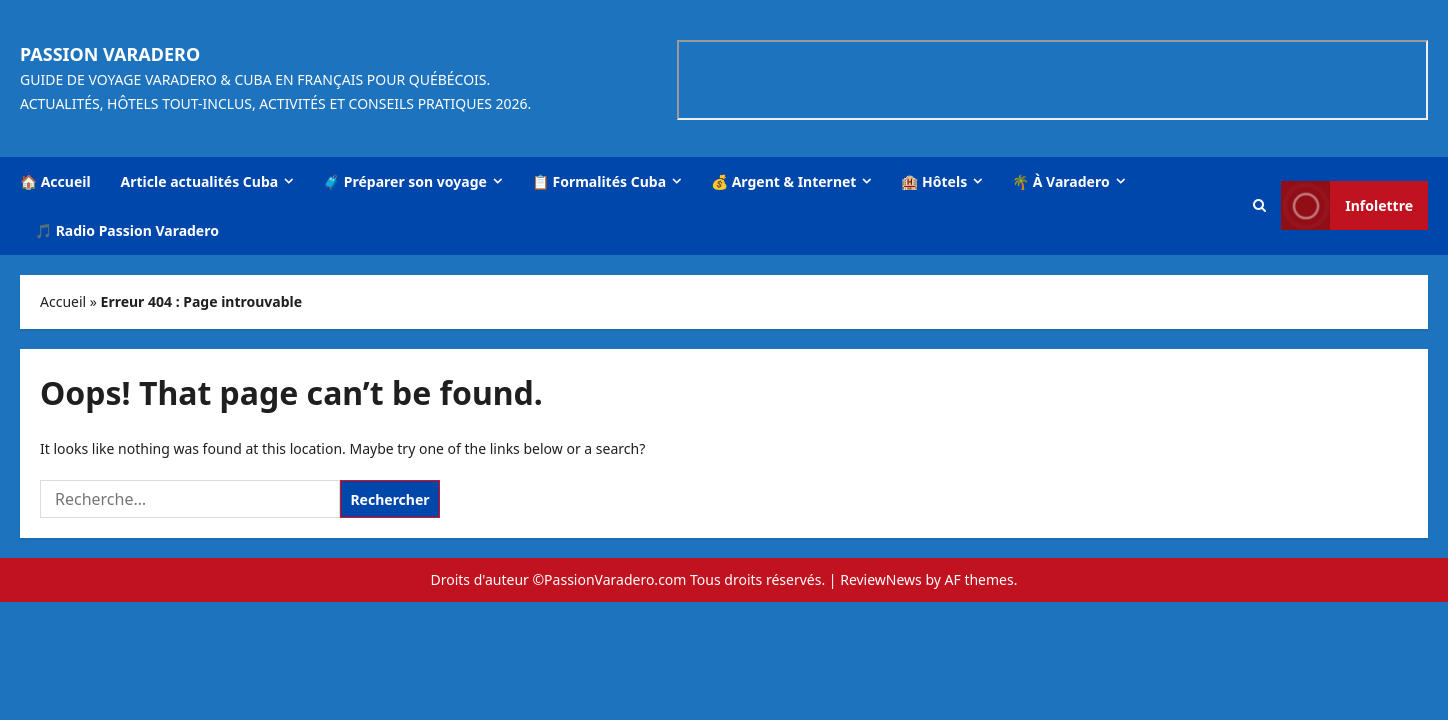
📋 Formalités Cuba (599, 181)
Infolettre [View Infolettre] (1347, 205)
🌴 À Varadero (1060, 181)
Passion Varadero (110, 54)
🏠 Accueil (55, 181)
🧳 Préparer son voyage (405, 181)
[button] (1259, 205)
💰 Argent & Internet (783, 181)
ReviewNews (881, 579)
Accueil (63, 301)
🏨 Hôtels (934, 181)
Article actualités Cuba (200, 181)
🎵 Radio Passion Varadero (127, 230)
